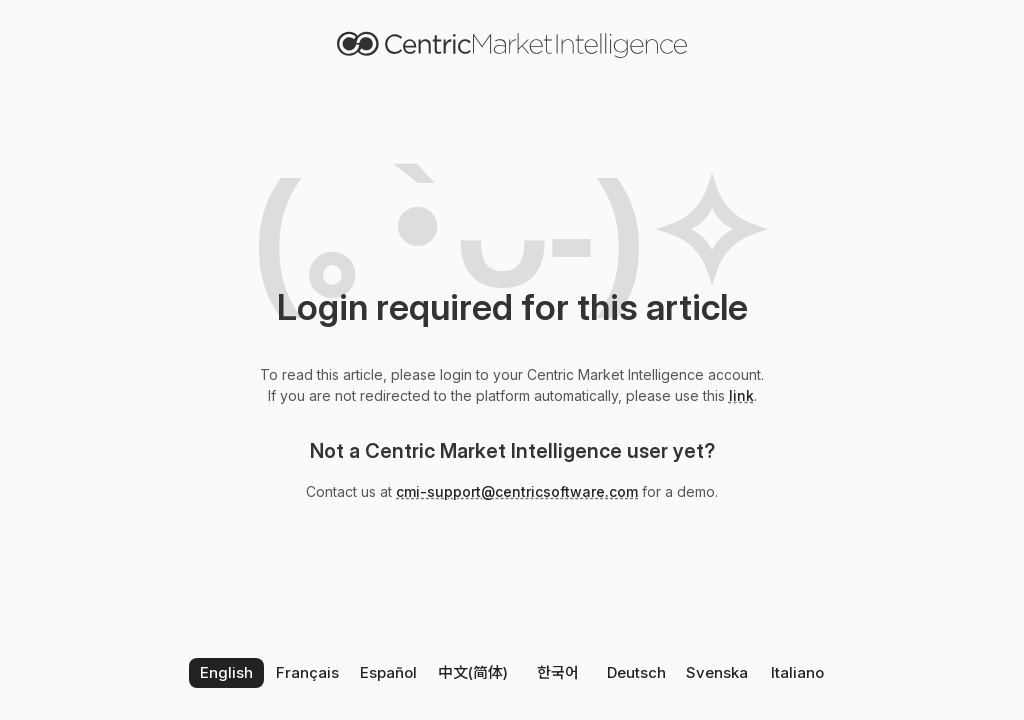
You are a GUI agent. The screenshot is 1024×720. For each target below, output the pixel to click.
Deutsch (636, 672)
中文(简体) (473, 672)
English (226, 672)
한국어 (558, 672)
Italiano (797, 672)
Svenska (717, 672)
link (741, 395)
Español (388, 672)
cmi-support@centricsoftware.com (517, 491)
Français (307, 672)
